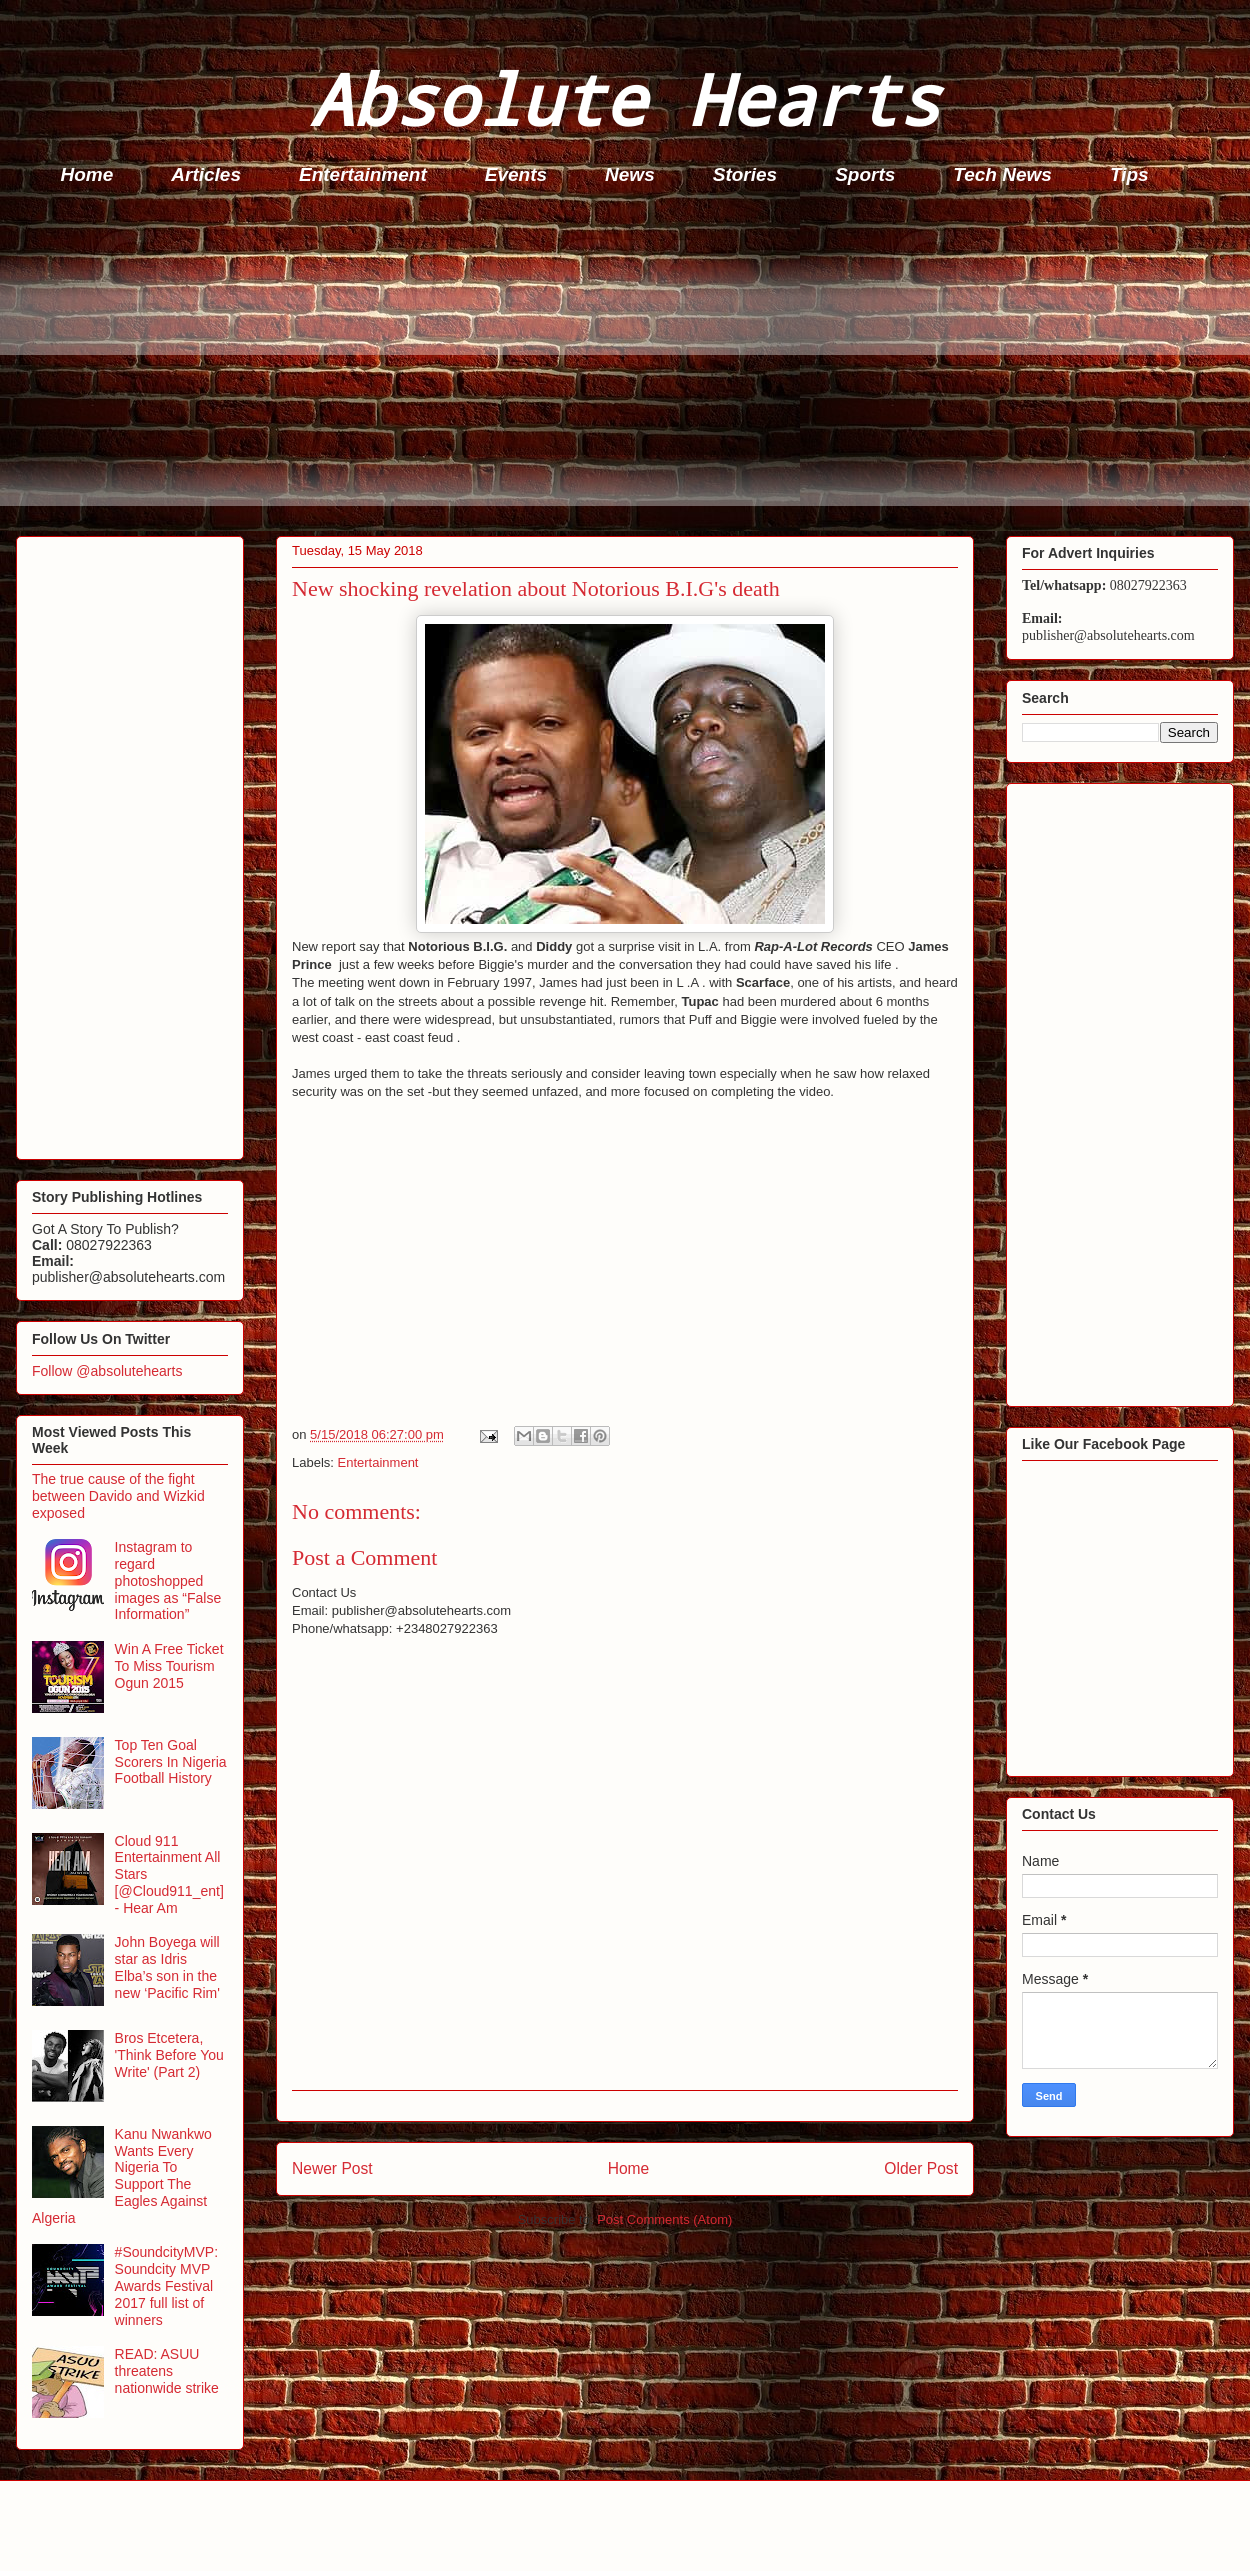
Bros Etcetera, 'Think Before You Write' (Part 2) (169, 2055)
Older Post (921, 2168)
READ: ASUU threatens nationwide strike (167, 2371)
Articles (206, 174)
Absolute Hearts (625, 98)
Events (516, 174)
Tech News (1002, 174)
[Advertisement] (631, 366)
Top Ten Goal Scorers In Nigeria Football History (171, 1762)
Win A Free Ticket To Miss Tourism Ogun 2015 (169, 1666)
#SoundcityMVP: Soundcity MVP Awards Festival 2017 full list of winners (167, 2285)
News (630, 174)
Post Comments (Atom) (664, 2219)
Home (87, 174)
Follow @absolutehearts (107, 1371)
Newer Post (332, 2168)
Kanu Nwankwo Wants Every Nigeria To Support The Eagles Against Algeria (122, 2176)
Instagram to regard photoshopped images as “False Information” (168, 1580)
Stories (745, 174)
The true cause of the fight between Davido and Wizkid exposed (118, 1496)
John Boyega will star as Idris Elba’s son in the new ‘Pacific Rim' (167, 1967)
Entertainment (363, 174)
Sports (865, 174)
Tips (1129, 174)
